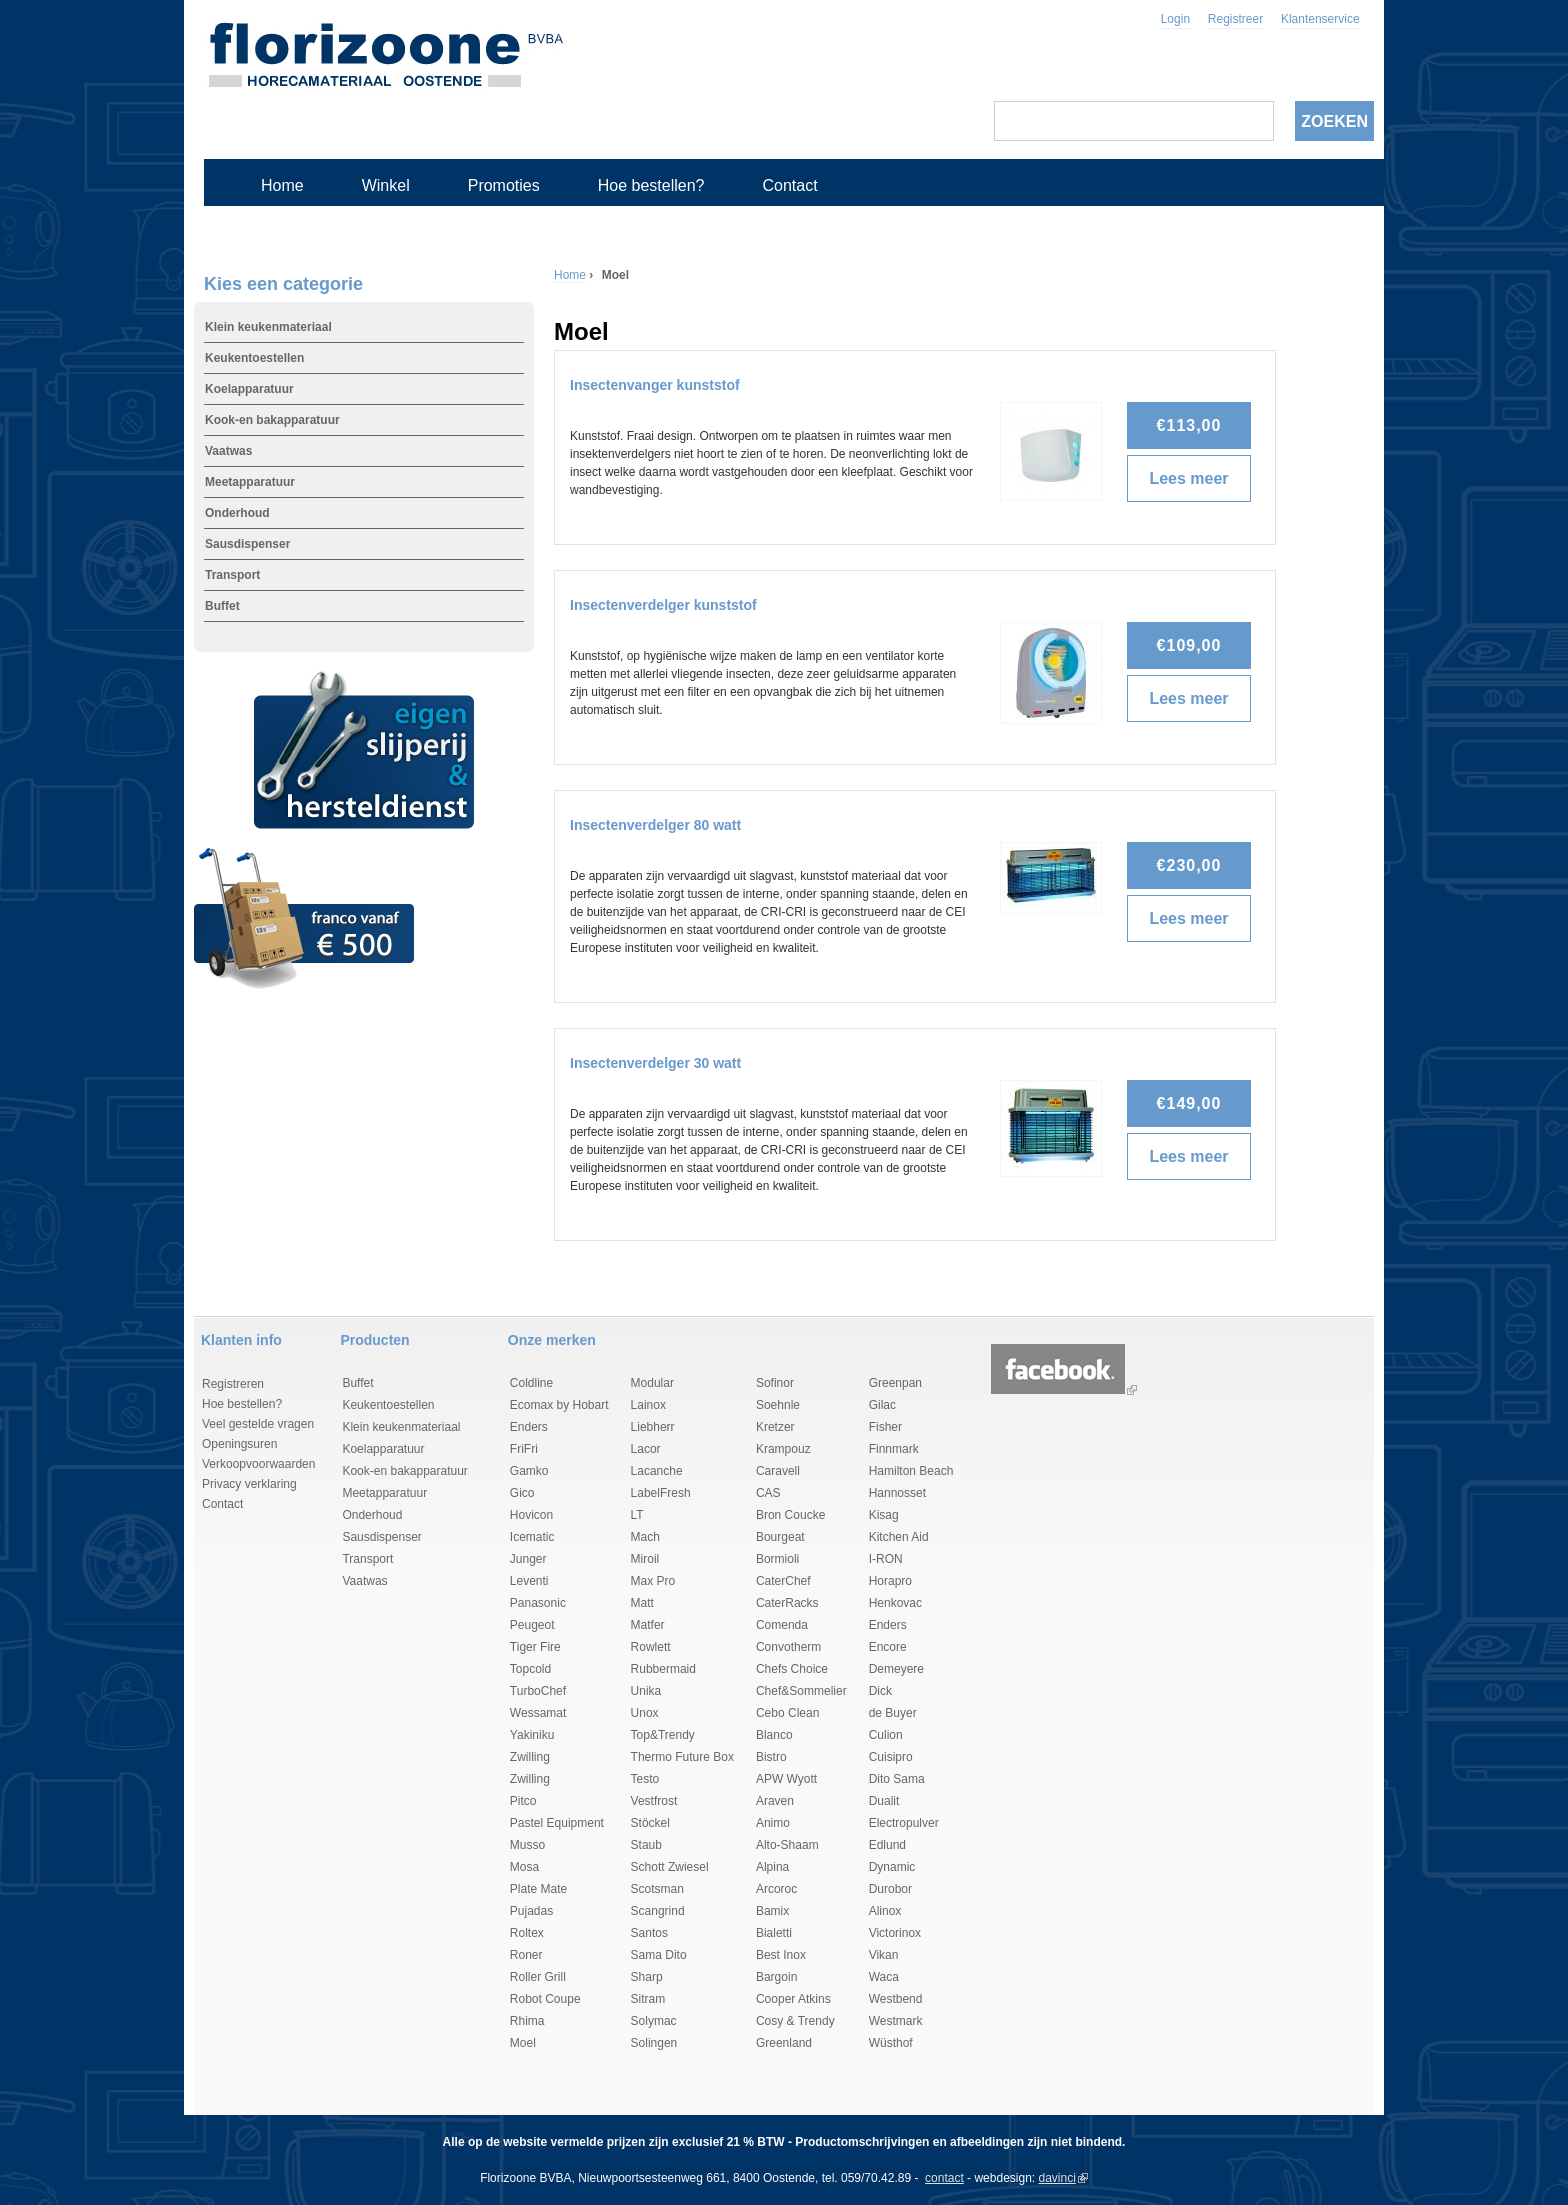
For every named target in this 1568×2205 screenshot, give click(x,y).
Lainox (648, 1405)
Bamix (772, 1911)
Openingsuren (239, 1444)
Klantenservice (1320, 19)
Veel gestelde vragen (258, 1424)
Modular (652, 1383)
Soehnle (778, 1405)
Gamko (529, 1471)
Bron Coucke (790, 1515)
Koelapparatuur (249, 389)
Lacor (646, 1449)
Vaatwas (228, 451)
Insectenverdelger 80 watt (655, 825)
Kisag (884, 1515)
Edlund (887, 1845)
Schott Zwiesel (670, 1867)
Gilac (882, 1405)
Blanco (774, 1735)
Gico (522, 1493)
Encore (888, 1647)
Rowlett (651, 1647)
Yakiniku (532, 1735)
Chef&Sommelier (801, 1691)
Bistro (771, 1757)
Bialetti (774, 1933)
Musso (527, 1845)
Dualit (884, 1801)
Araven (775, 1801)
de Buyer (893, 1713)
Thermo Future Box (682, 1757)
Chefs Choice (792, 1669)
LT (637, 1515)
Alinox (885, 1911)
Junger (528, 1559)
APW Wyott (786, 1779)
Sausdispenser (247, 544)
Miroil (645, 1559)
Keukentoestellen (254, 358)
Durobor (890, 1889)
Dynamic (892, 1867)
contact (944, 2178)
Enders (529, 1427)
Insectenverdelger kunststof (663, 605)
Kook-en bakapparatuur (272, 420)
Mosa (524, 1867)
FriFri (524, 1449)
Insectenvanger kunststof (655, 385)
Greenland (784, 2043)
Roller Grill (538, 1977)
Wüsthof (891, 2043)
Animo (773, 1823)
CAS (768, 1493)
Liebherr (653, 1427)
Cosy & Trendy (795, 2021)
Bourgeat (780, 1537)
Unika (646, 1691)
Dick (880, 1691)
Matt (642, 1603)
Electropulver (904, 1823)
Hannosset (897, 1493)
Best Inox (781, 1955)
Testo (645, 1779)
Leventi (529, 1581)
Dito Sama (897, 1779)
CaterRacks (787, 1603)
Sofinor (775, 1383)
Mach (645, 1537)
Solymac (654, 2021)
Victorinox (895, 1933)
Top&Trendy (663, 1735)
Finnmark (894, 1449)
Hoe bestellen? (651, 185)
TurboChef (538, 1691)
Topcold (530, 1669)
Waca (884, 1977)
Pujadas (531, 1911)
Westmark (896, 2021)
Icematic (532, 1537)
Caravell (778, 1471)
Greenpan (895, 1383)
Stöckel (650, 1823)
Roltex (527, 1933)
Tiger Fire (535, 1647)
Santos (649, 1933)
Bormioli (777, 1559)
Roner (526, 1955)
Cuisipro (891, 1757)
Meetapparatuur (250, 482)
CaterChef (783, 1581)
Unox (645, 1713)
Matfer (648, 1625)
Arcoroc (776, 1889)
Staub (646, 1845)
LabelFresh (661, 1493)
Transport (232, 575)
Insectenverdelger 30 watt (655, 1063)
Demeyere (896, 1669)
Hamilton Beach (911, 1471)
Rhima (527, 2021)
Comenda (782, 1625)
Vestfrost (654, 1801)
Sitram (648, 1999)
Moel (523, 2043)
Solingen (654, 2043)
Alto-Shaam (787, 1845)
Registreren (233, 1384)
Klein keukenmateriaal (268, 327)
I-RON (886, 1559)
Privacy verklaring (249, 1484)
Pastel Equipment (557, 1823)
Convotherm (788, 1647)
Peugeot (532, 1625)
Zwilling (530, 1757)
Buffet (222, 606)
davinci (1057, 2178)
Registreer (1235, 19)
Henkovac (895, 1603)
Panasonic (538, 1603)
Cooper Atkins (793, 1999)
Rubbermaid (663, 1669)
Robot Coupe (545, 1999)
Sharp (647, 1977)
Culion (886, 1735)
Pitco (523, 1801)
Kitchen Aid (899, 1537)
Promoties (504, 185)
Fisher (885, 1427)
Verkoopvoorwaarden (258, 1464)
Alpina (772, 1867)
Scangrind (658, 1911)
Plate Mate (538, 1889)
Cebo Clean (787, 1713)
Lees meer (1193, 479)
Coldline (531, 1383)
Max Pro (653, 1581)
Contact (789, 185)
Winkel (386, 185)
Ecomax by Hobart (559, 1405)
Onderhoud (237, 513)
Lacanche (657, 1471)
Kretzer (775, 1427)
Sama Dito (659, 1955)
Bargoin (776, 1977)
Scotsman (657, 1889)
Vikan (884, 1955)
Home (282, 185)
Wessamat (538, 1713)
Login (1175, 19)
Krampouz (783, 1449)
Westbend (896, 1999)
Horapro (890, 1581)
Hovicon (531, 1515)
